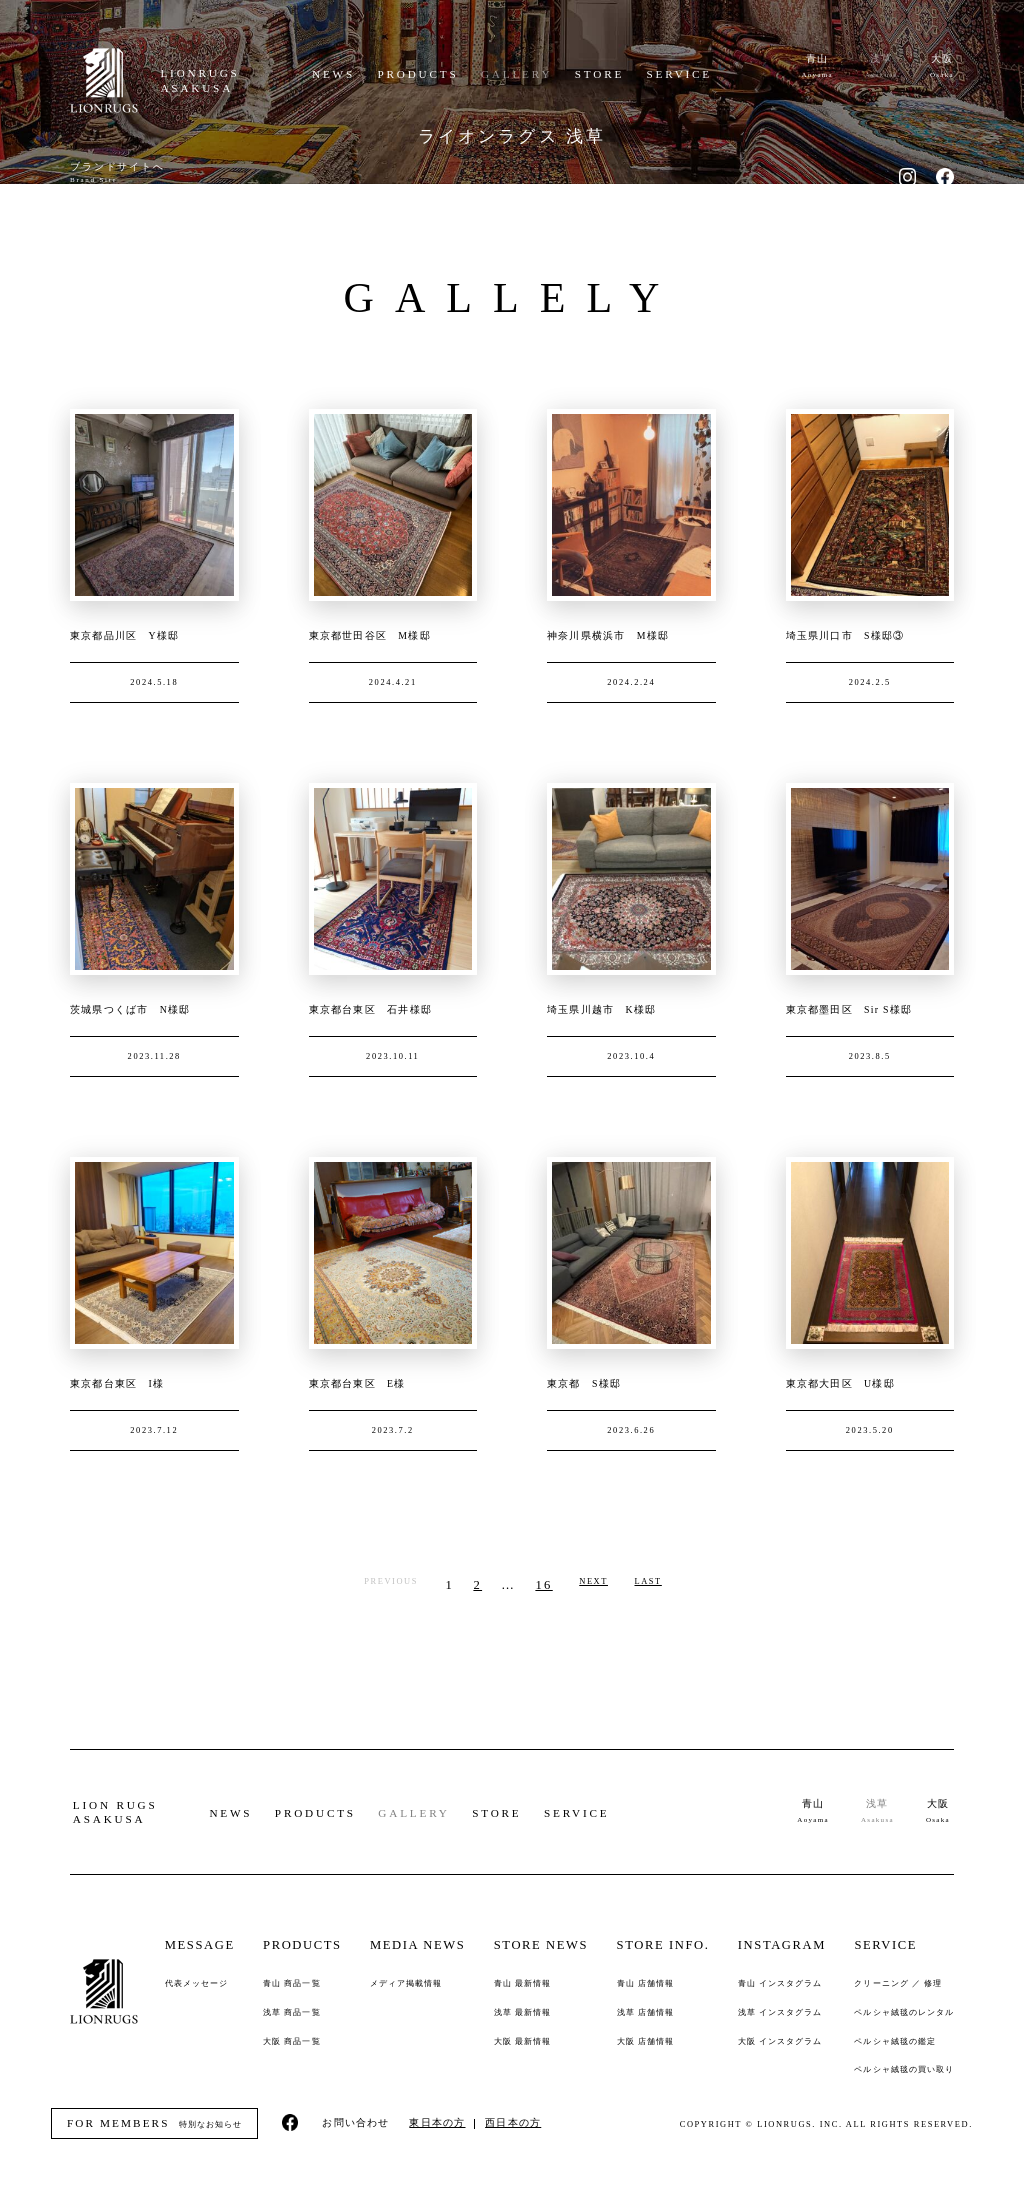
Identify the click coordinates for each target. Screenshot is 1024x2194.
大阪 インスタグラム (780, 2041)
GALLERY (516, 74)
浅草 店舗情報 (645, 2012)
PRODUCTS (417, 74)
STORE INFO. (663, 1945)
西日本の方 (513, 2122)
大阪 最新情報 (522, 2041)
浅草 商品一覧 (291, 2012)
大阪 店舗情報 (645, 2041)
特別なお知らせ (154, 2123)
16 (543, 1585)
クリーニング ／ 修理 (898, 1983)
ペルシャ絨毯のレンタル (904, 2012)
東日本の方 (437, 2122)
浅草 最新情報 (522, 2012)
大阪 (942, 66)
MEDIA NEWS (417, 1945)
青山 (817, 66)
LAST (647, 1581)
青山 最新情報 (522, 1983)
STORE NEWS (541, 1945)
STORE (599, 74)
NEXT (593, 1581)
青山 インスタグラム (780, 1983)
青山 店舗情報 (645, 1983)
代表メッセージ (196, 1983)
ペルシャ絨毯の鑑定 (894, 2041)
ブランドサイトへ (117, 173)
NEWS (333, 74)
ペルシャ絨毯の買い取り (904, 2069)
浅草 (881, 66)
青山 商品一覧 (291, 1983)
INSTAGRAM (782, 1945)
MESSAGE (200, 1945)
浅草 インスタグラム (780, 2012)
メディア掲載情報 (406, 1983)
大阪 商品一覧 (291, 2041)
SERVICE (680, 74)
